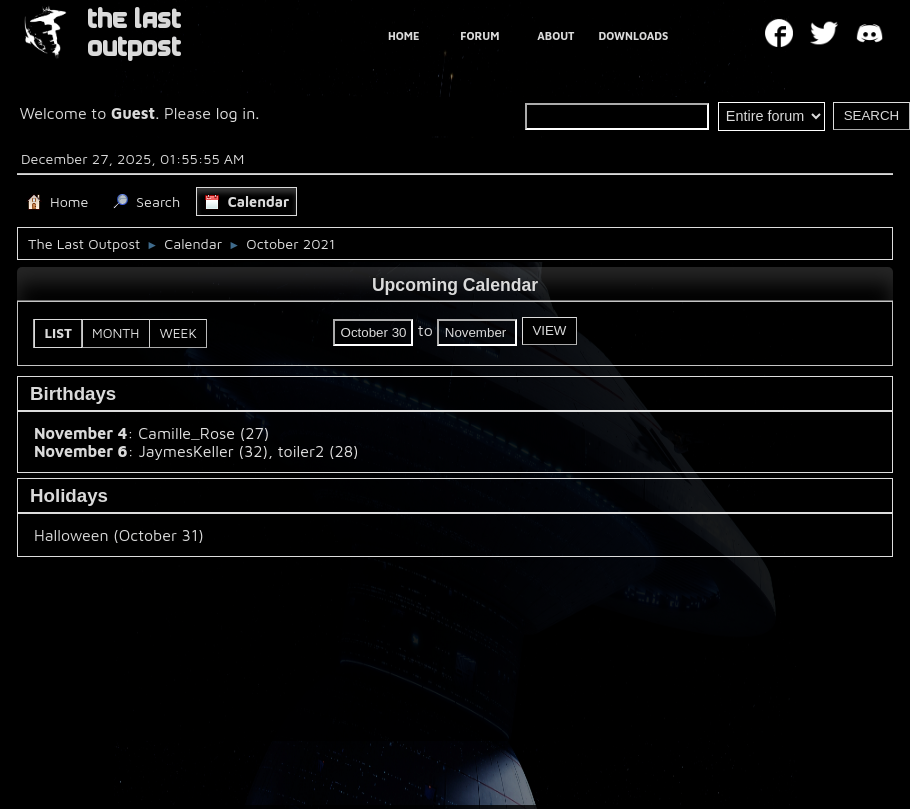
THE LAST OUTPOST (134, 33)
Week (177, 333)
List (59, 333)
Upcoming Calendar (455, 285)
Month (115, 333)
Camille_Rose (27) (203, 433)
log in (236, 113)
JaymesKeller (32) (203, 451)
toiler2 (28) (318, 451)
